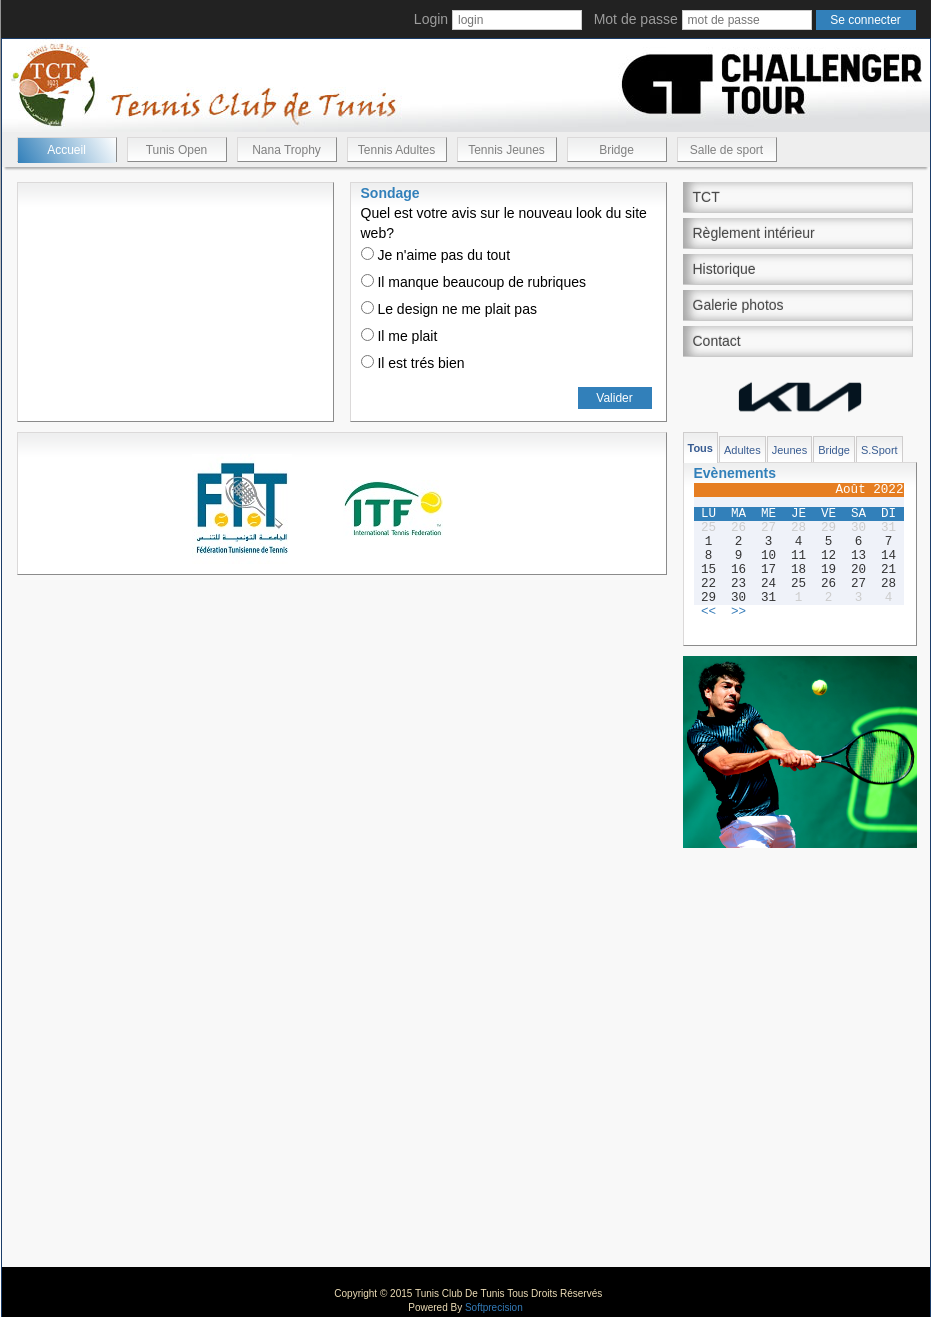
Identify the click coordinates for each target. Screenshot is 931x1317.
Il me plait (399, 336)
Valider (614, 398)
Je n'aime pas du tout (436, 255)
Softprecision (494, 1307)
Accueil (66, 150)
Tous (700, 448)
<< (708, 612)
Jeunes (789, 450)
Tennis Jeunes (506, 150)
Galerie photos (738, 305)
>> (738, 612)
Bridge (616, 150)
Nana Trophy (286, 150)
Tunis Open (177, 150)
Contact (717, 341)
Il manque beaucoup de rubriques (473, 282)
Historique (724, 269)
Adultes (742, 450)
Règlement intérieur (754, 233)
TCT (706, 197)
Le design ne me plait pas (449, 309)
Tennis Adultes (396, 150)
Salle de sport (726, 150)
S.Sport (879, 450)
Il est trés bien (413, 363)
